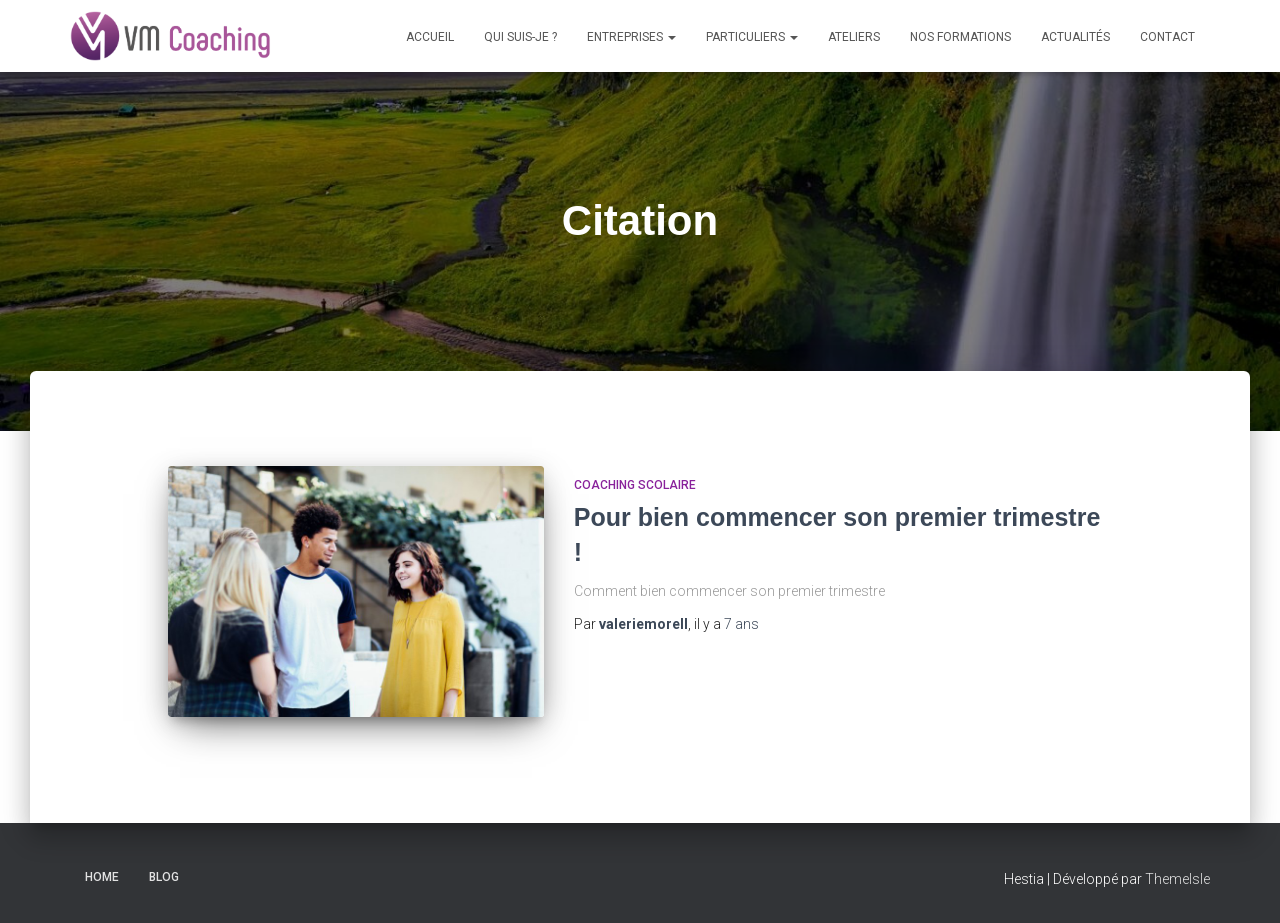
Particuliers (752, 37)
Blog (164, 877)
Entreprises (631, 37)
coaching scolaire (635, 485)
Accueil (430, 37)
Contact (1167, 37)
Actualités (1075, 37)
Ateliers (854, 37)
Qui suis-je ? (520, 37)
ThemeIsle (1177, 879)
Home (102, 877)
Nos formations (960, 37)
